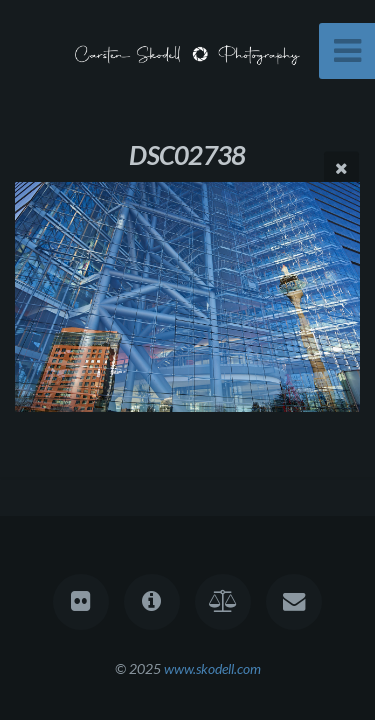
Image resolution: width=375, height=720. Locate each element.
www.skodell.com (212, 668)
